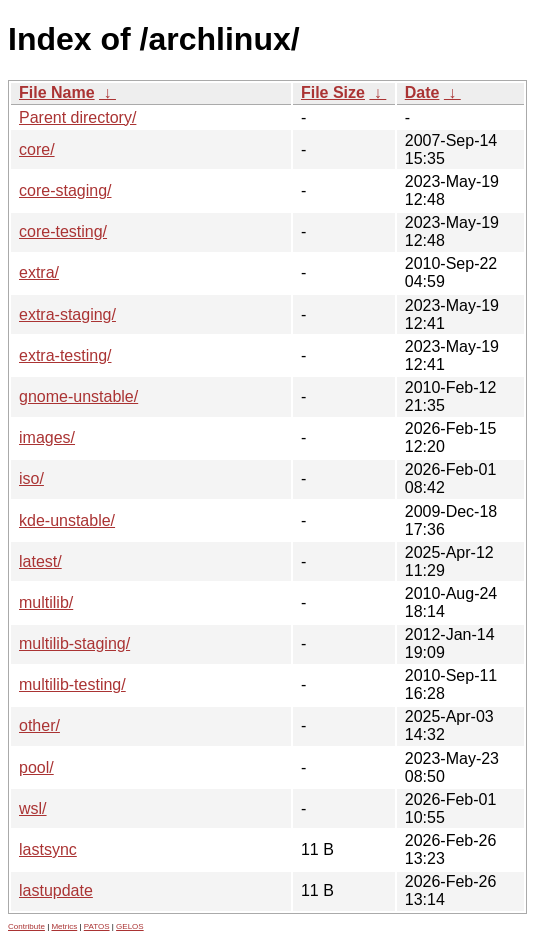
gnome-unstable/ (78, 396)
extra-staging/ (67, 314)
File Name (57, 92)
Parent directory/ (77, 117)
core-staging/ (65, 190)
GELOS (130, 926)
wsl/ (33, 808)
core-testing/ (63, 231)
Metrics (64, 926)
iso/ (31, 478)
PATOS (97, 926)
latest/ (40, 561)
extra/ (39, 272)
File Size (333, 92)
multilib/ (46, 602)
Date (422, 92)
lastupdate (56, 890)
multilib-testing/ (72, 684)
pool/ (36, 767)
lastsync (48, 849)
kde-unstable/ (67, 520)
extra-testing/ (65, 355)
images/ (47, 437)
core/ (37, 149)
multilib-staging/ (74, 643)
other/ (39, 725)
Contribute (26, 926)
